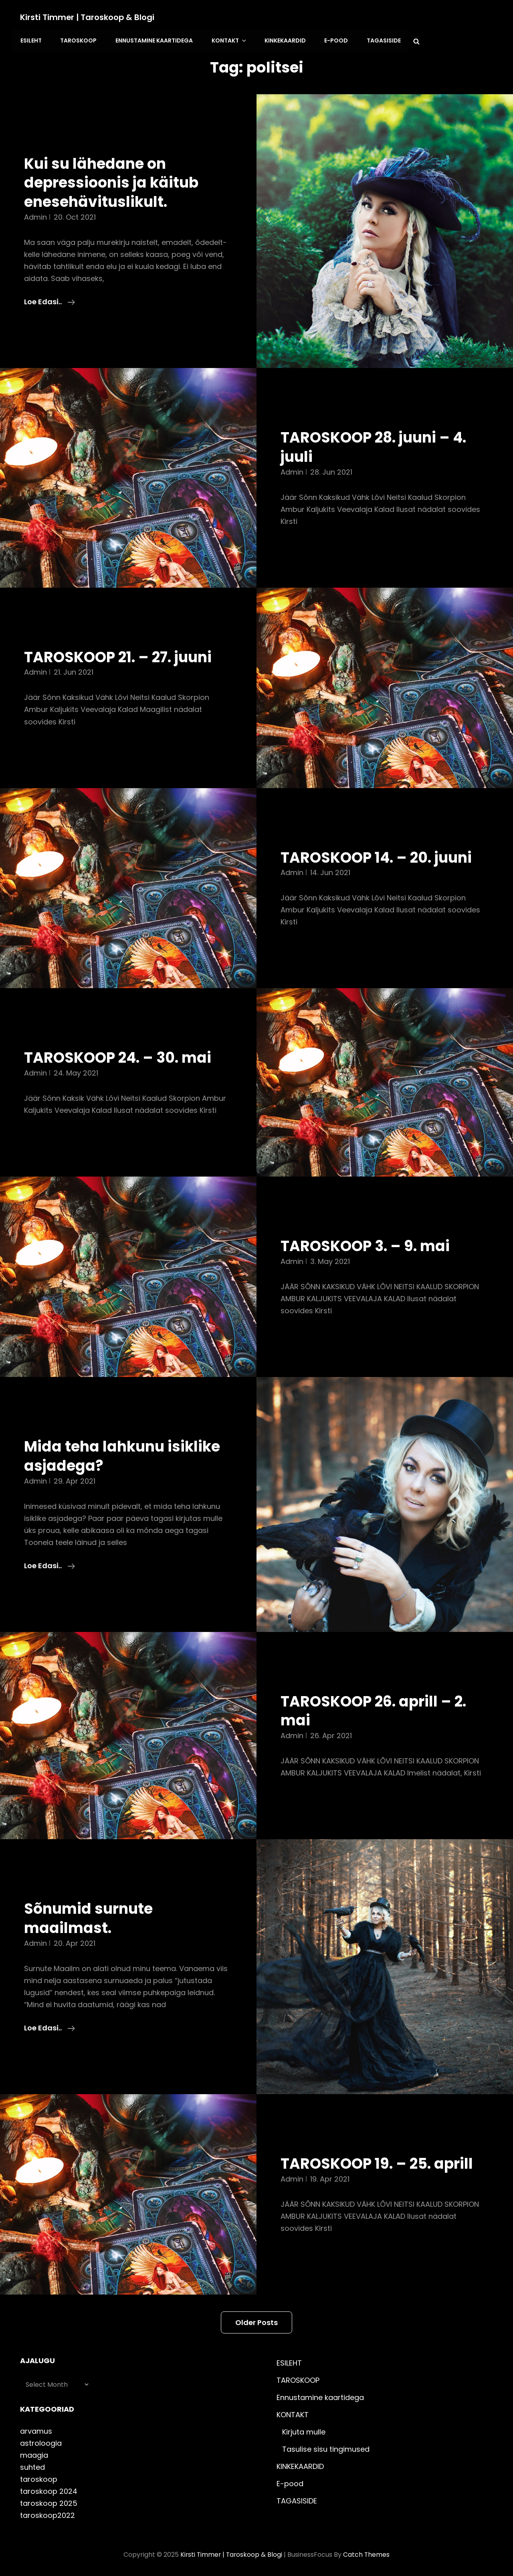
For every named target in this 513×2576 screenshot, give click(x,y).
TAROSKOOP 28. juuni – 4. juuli (377, 446)
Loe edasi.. (49, 301)
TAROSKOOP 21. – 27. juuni (121, 655)
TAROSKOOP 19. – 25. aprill (379, 2162)
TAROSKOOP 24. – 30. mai (120, 1056)
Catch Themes (367, 2553)
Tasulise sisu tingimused (326, 2448)
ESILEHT (30, 40)
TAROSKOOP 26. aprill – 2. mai (376, 1710)
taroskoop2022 (47, 2514)
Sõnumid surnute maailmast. (90, 1917)
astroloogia (41, 2442)
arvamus (36, 2430)
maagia (34, 2454)
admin (35, 216)
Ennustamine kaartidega (152, 40)
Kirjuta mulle (303, 2431)
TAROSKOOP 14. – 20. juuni (380, 856)
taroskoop (38, 2478)
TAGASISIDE (379, 40)
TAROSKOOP (77, 40)
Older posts (256, 2321)
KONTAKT (227, 40)
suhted (32, 2466)
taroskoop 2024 (48, 2490)
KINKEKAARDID (281, 40)
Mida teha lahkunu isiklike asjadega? (124, 1455)
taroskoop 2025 (48, 2502)
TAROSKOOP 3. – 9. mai (367, 1244)
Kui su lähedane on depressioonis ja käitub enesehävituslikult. (114, 181)
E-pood (332, 40)
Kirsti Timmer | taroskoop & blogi (88, 17)
